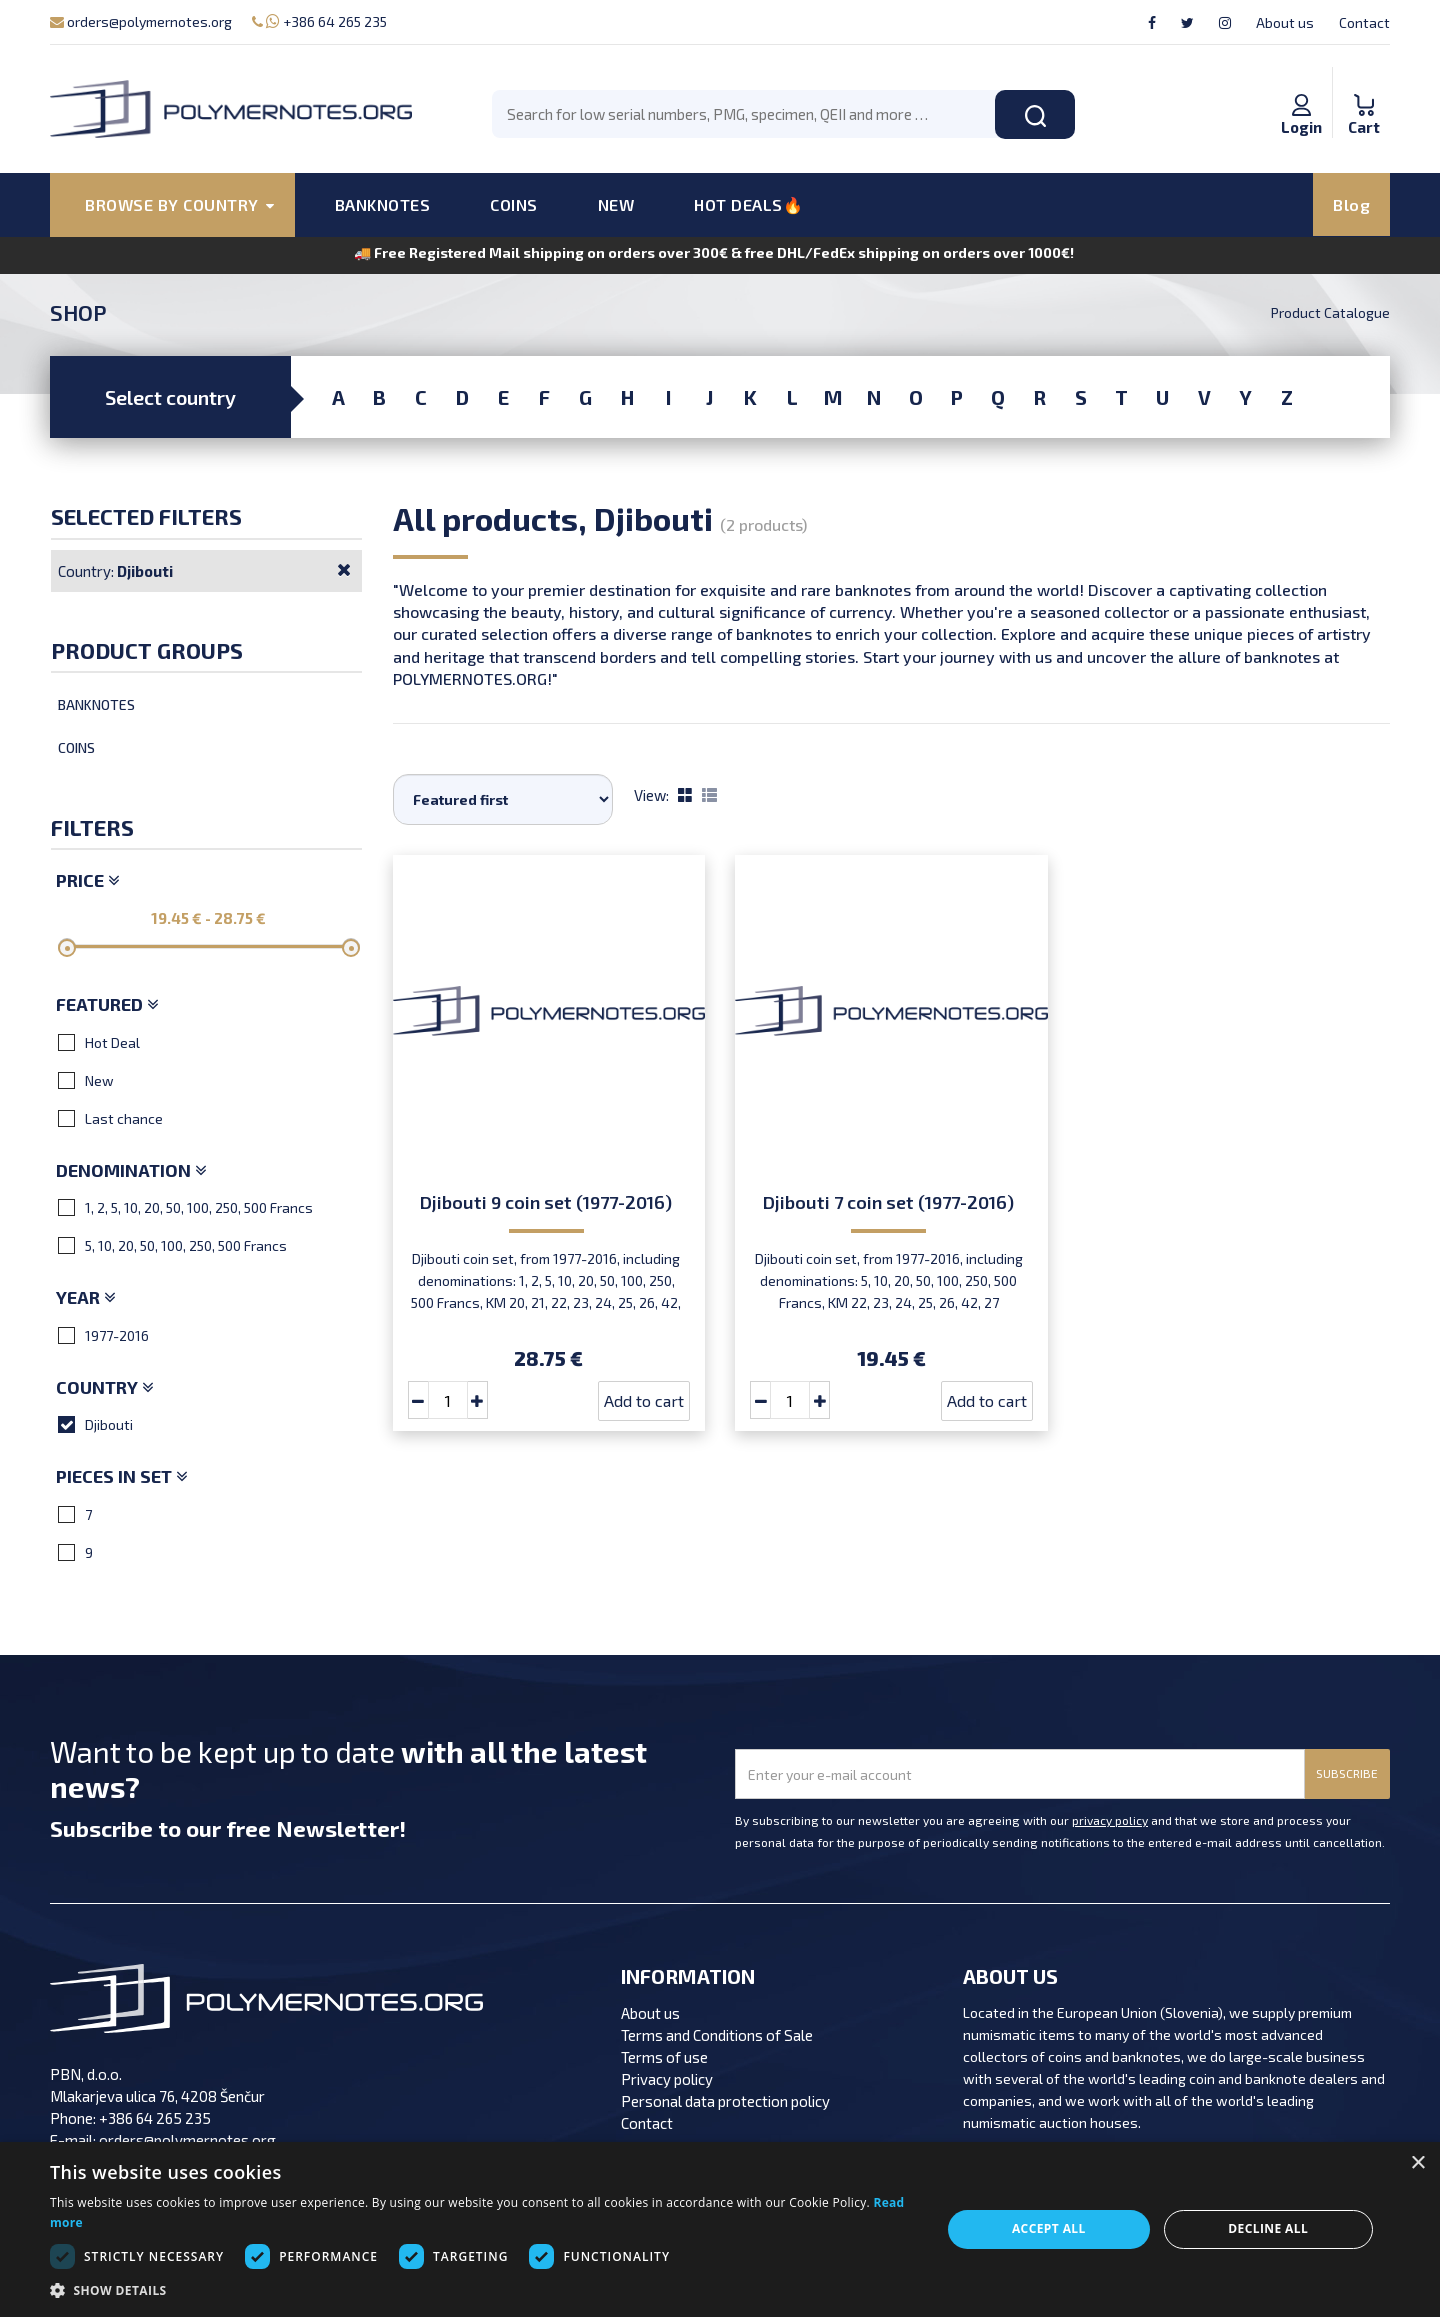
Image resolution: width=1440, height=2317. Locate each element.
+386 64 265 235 (319, 21)
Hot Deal (99, 1042)
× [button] (1417, 2163)
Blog (1351, 204)
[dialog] (720, 2229)
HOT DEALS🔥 (748, 204)
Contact (1364, 22)
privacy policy (1110, 1820)
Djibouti (95, 1424)
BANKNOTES (383, 204)
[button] (482, 2291)
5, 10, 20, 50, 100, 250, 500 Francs (172, 1245)
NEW (616, 204)
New (86, 1080)
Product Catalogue (1330, 312)
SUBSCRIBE (1347, 1773)
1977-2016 (103, 1335)
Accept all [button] (1049, 2228)
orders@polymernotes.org (141, 21)
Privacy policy (667, 2079)
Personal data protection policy (725, 2101)
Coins (76, 747)
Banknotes (96, 704)
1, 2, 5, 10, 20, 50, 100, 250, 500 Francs (185, 1207)
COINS (514, 204)
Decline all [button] (1268, 2228)
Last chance (110, 1118)
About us (1285, 22)
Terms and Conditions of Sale (717, 2035)
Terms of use (664, 2057)
